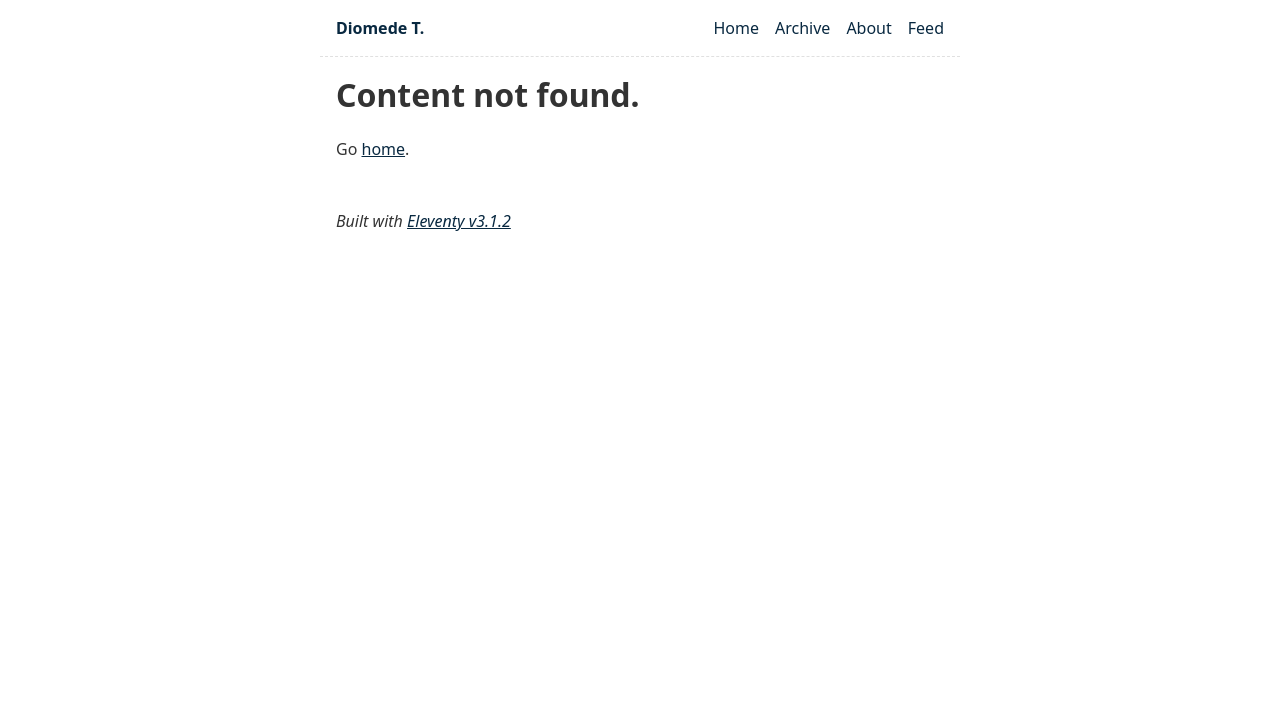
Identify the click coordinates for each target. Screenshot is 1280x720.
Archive (802, 28)
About (868, 28)
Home (736, 28)
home (384, 149)
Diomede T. (380, 28)
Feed (926, 28)
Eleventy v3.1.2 (459, 221)
